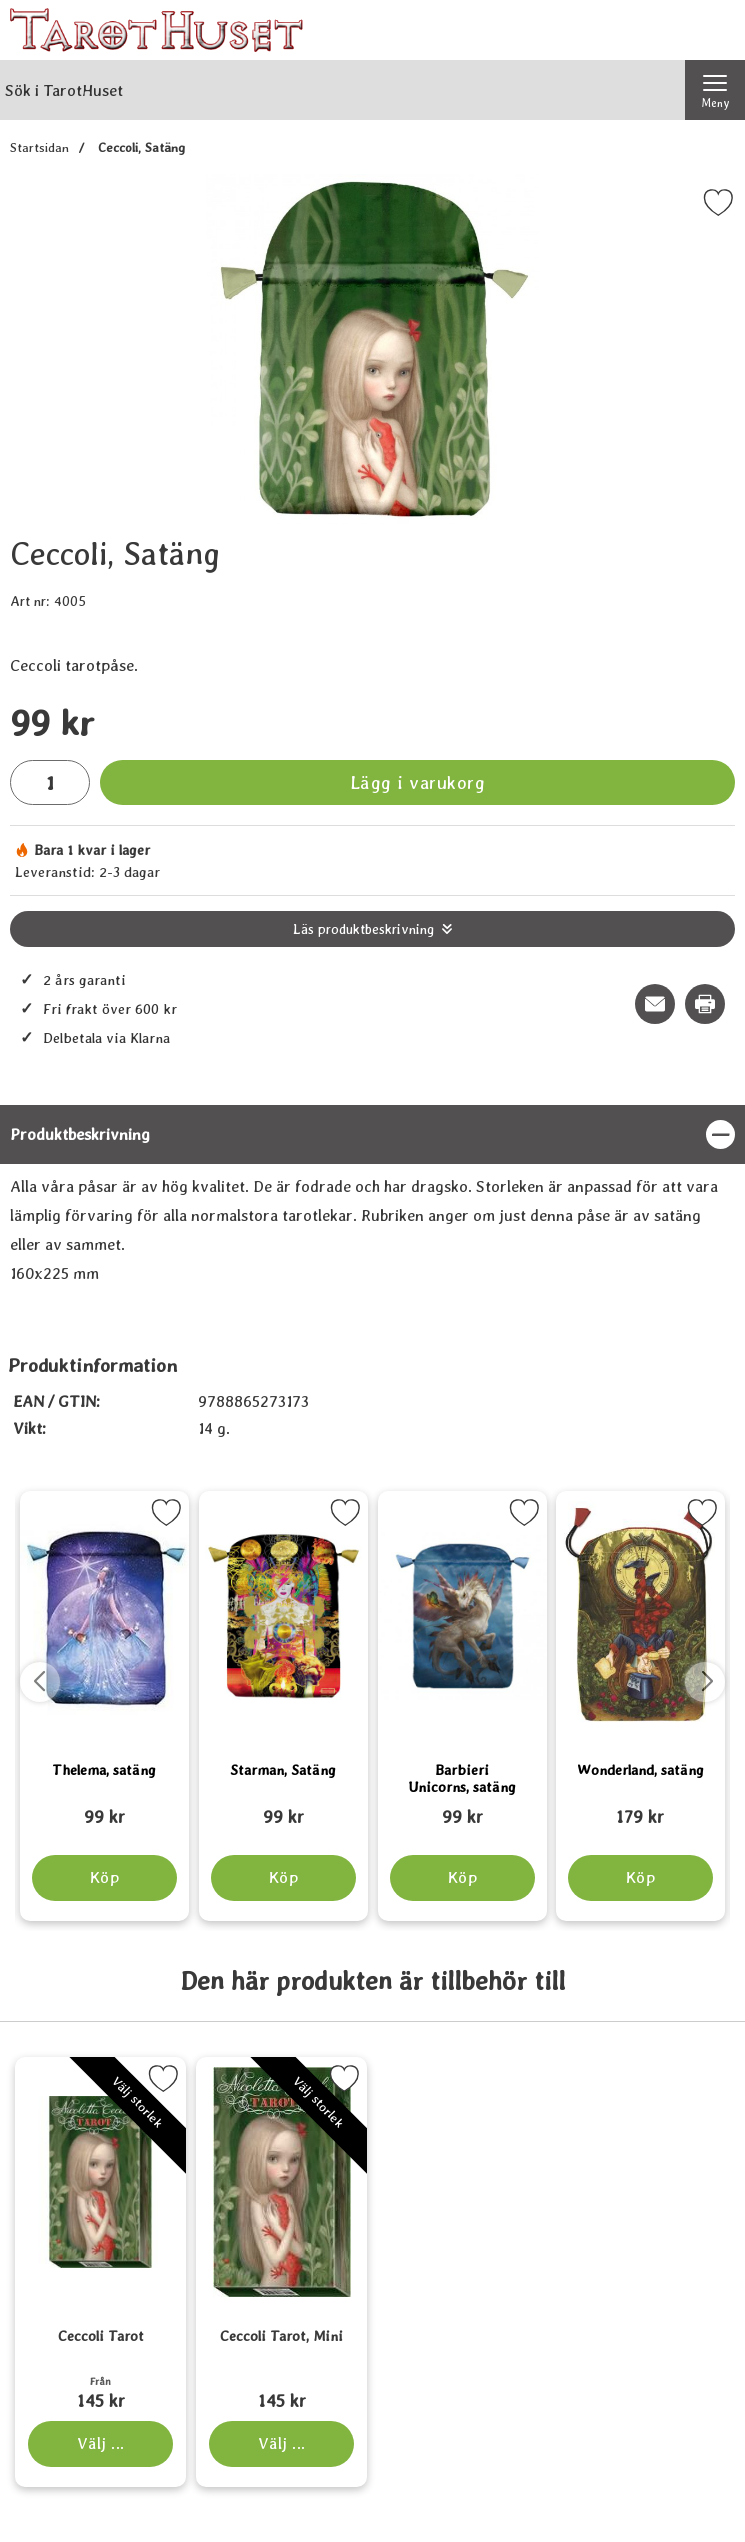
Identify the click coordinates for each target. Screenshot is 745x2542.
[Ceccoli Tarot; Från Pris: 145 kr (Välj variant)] (100, 2374)
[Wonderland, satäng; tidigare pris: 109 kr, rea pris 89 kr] (640, 1808)
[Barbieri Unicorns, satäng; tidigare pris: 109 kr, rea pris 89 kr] (462, 1808)
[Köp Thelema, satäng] (104, 1878)
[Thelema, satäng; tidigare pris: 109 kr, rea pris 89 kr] (104, 1808)
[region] (372, 1134)
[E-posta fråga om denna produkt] (655, 1004)
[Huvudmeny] (715, 90)
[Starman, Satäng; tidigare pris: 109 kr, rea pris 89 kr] (283, 1808)
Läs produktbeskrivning (363, 929)
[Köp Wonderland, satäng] (640, 1878)
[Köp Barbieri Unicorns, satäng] (461, 1878)
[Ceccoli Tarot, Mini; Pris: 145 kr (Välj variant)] (281, 2374)
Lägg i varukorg (418, 782)
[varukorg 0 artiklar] (715, 30)
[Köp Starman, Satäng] (283, 1878)
